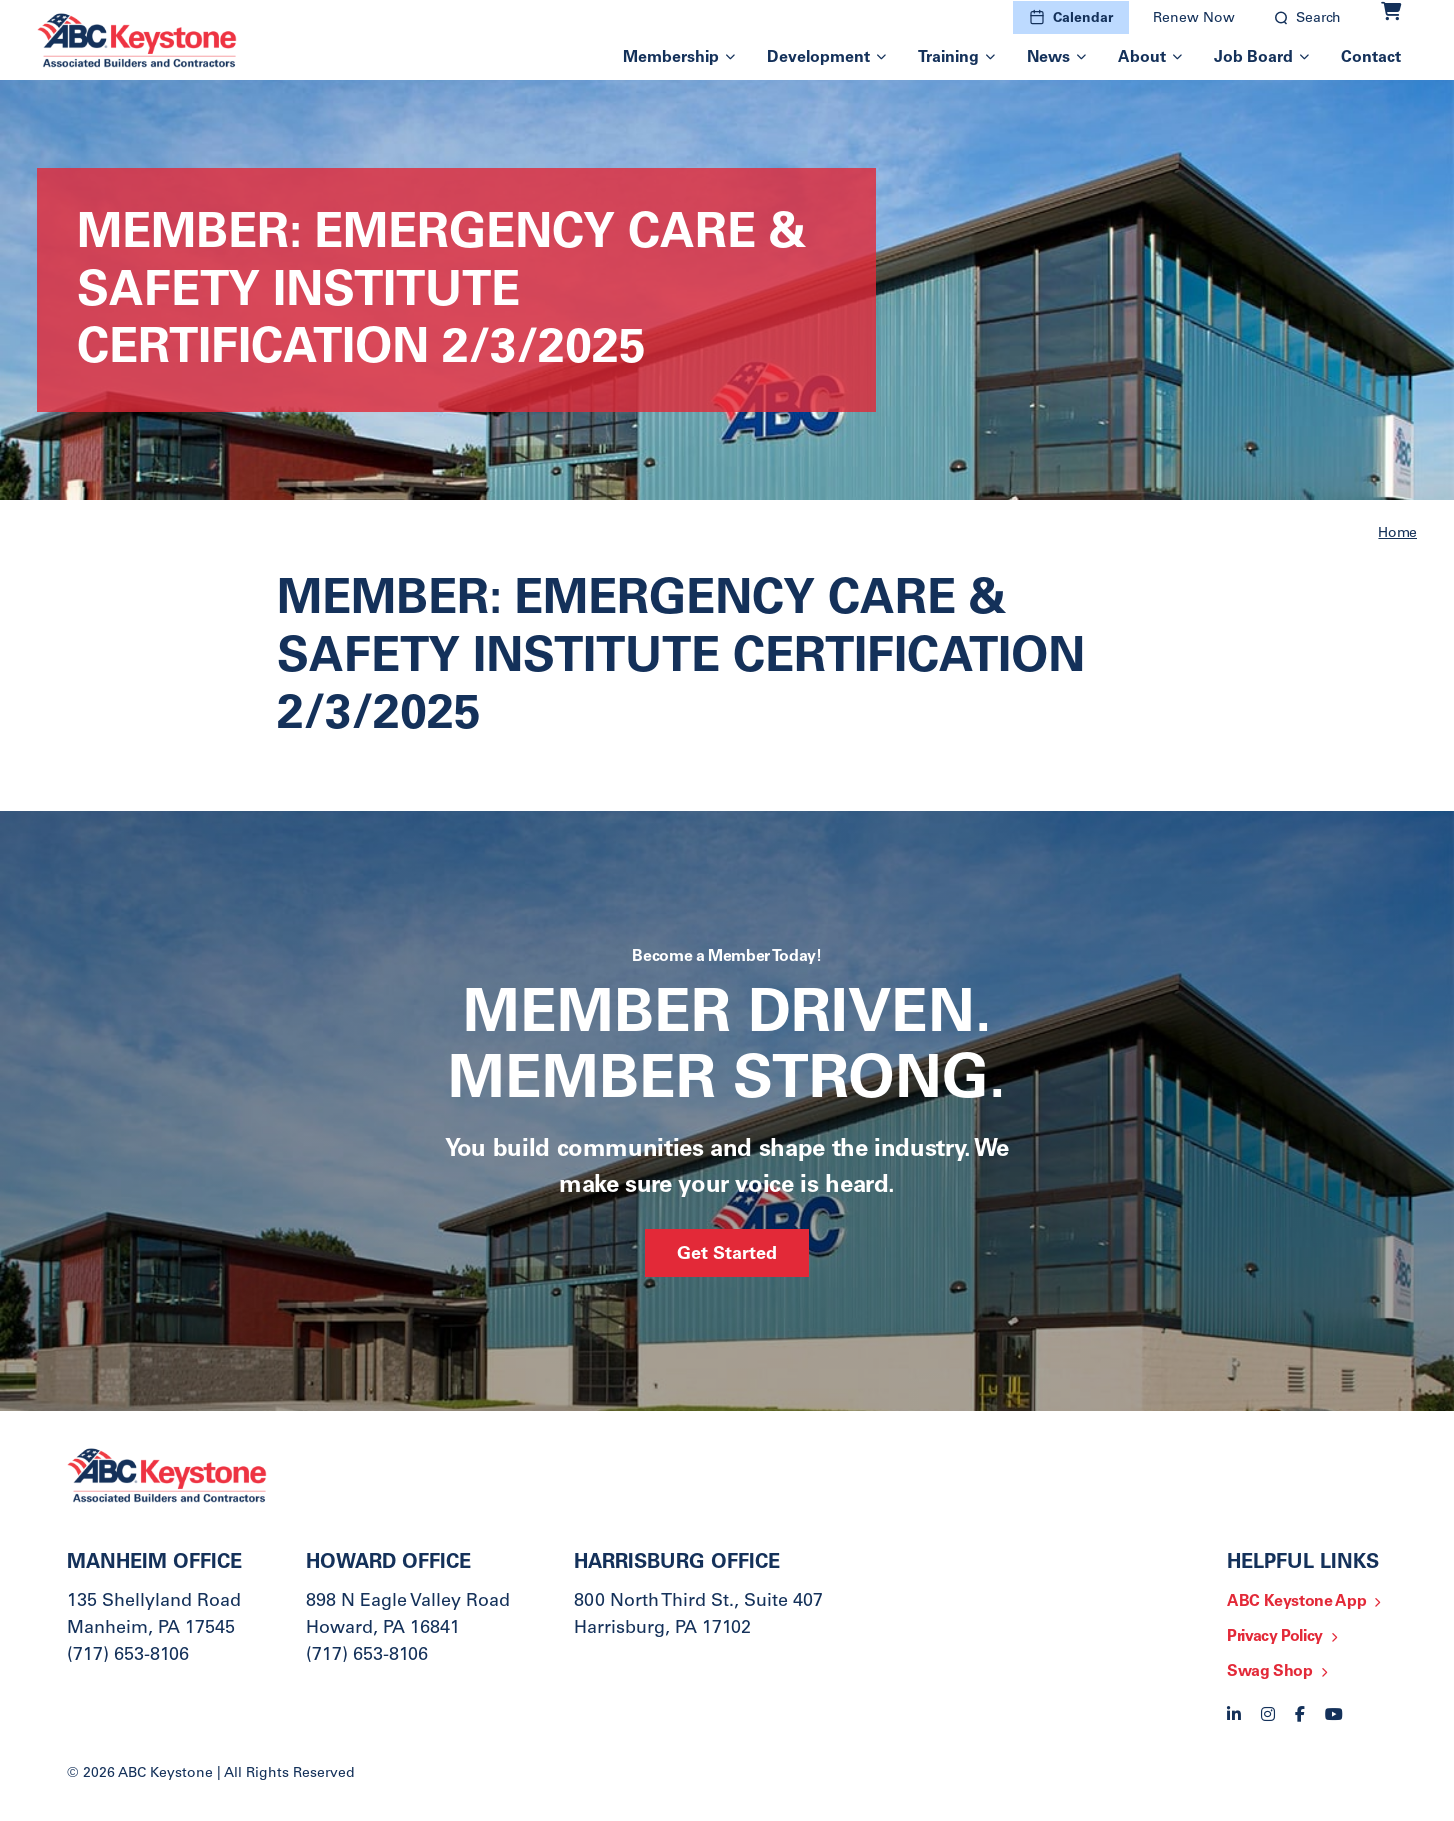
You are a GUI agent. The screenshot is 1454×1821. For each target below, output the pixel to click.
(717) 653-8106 (128, 1656)
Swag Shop (1270, 1672)
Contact (1371, 58)
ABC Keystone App (1296, 1602)
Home (1397, 534)
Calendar (1083, 19)
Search (1318, 19)
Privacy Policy (1275, 1637)
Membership (671, 58)
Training (948, 58)
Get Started (727, 1255)
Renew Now (1194, 19)
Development (818, 58)
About (1142, 58)
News (1048, 58)
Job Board (1253, 58)
